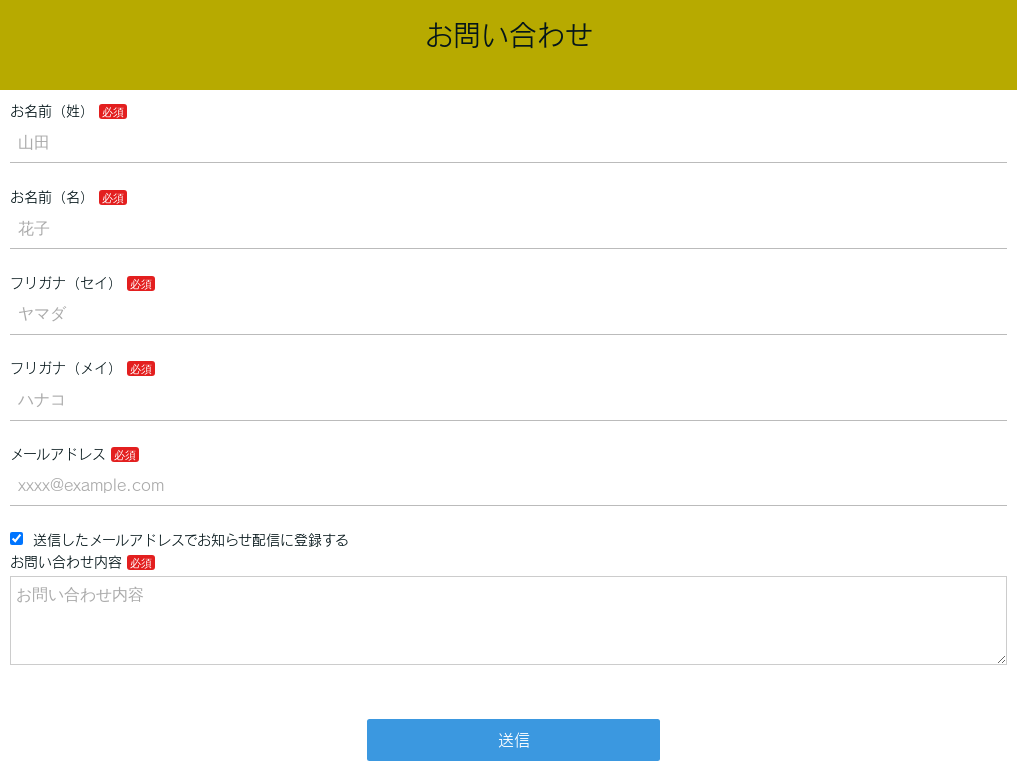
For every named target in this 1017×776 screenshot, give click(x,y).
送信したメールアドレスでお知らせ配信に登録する (179, 539)
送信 (514, 740)
